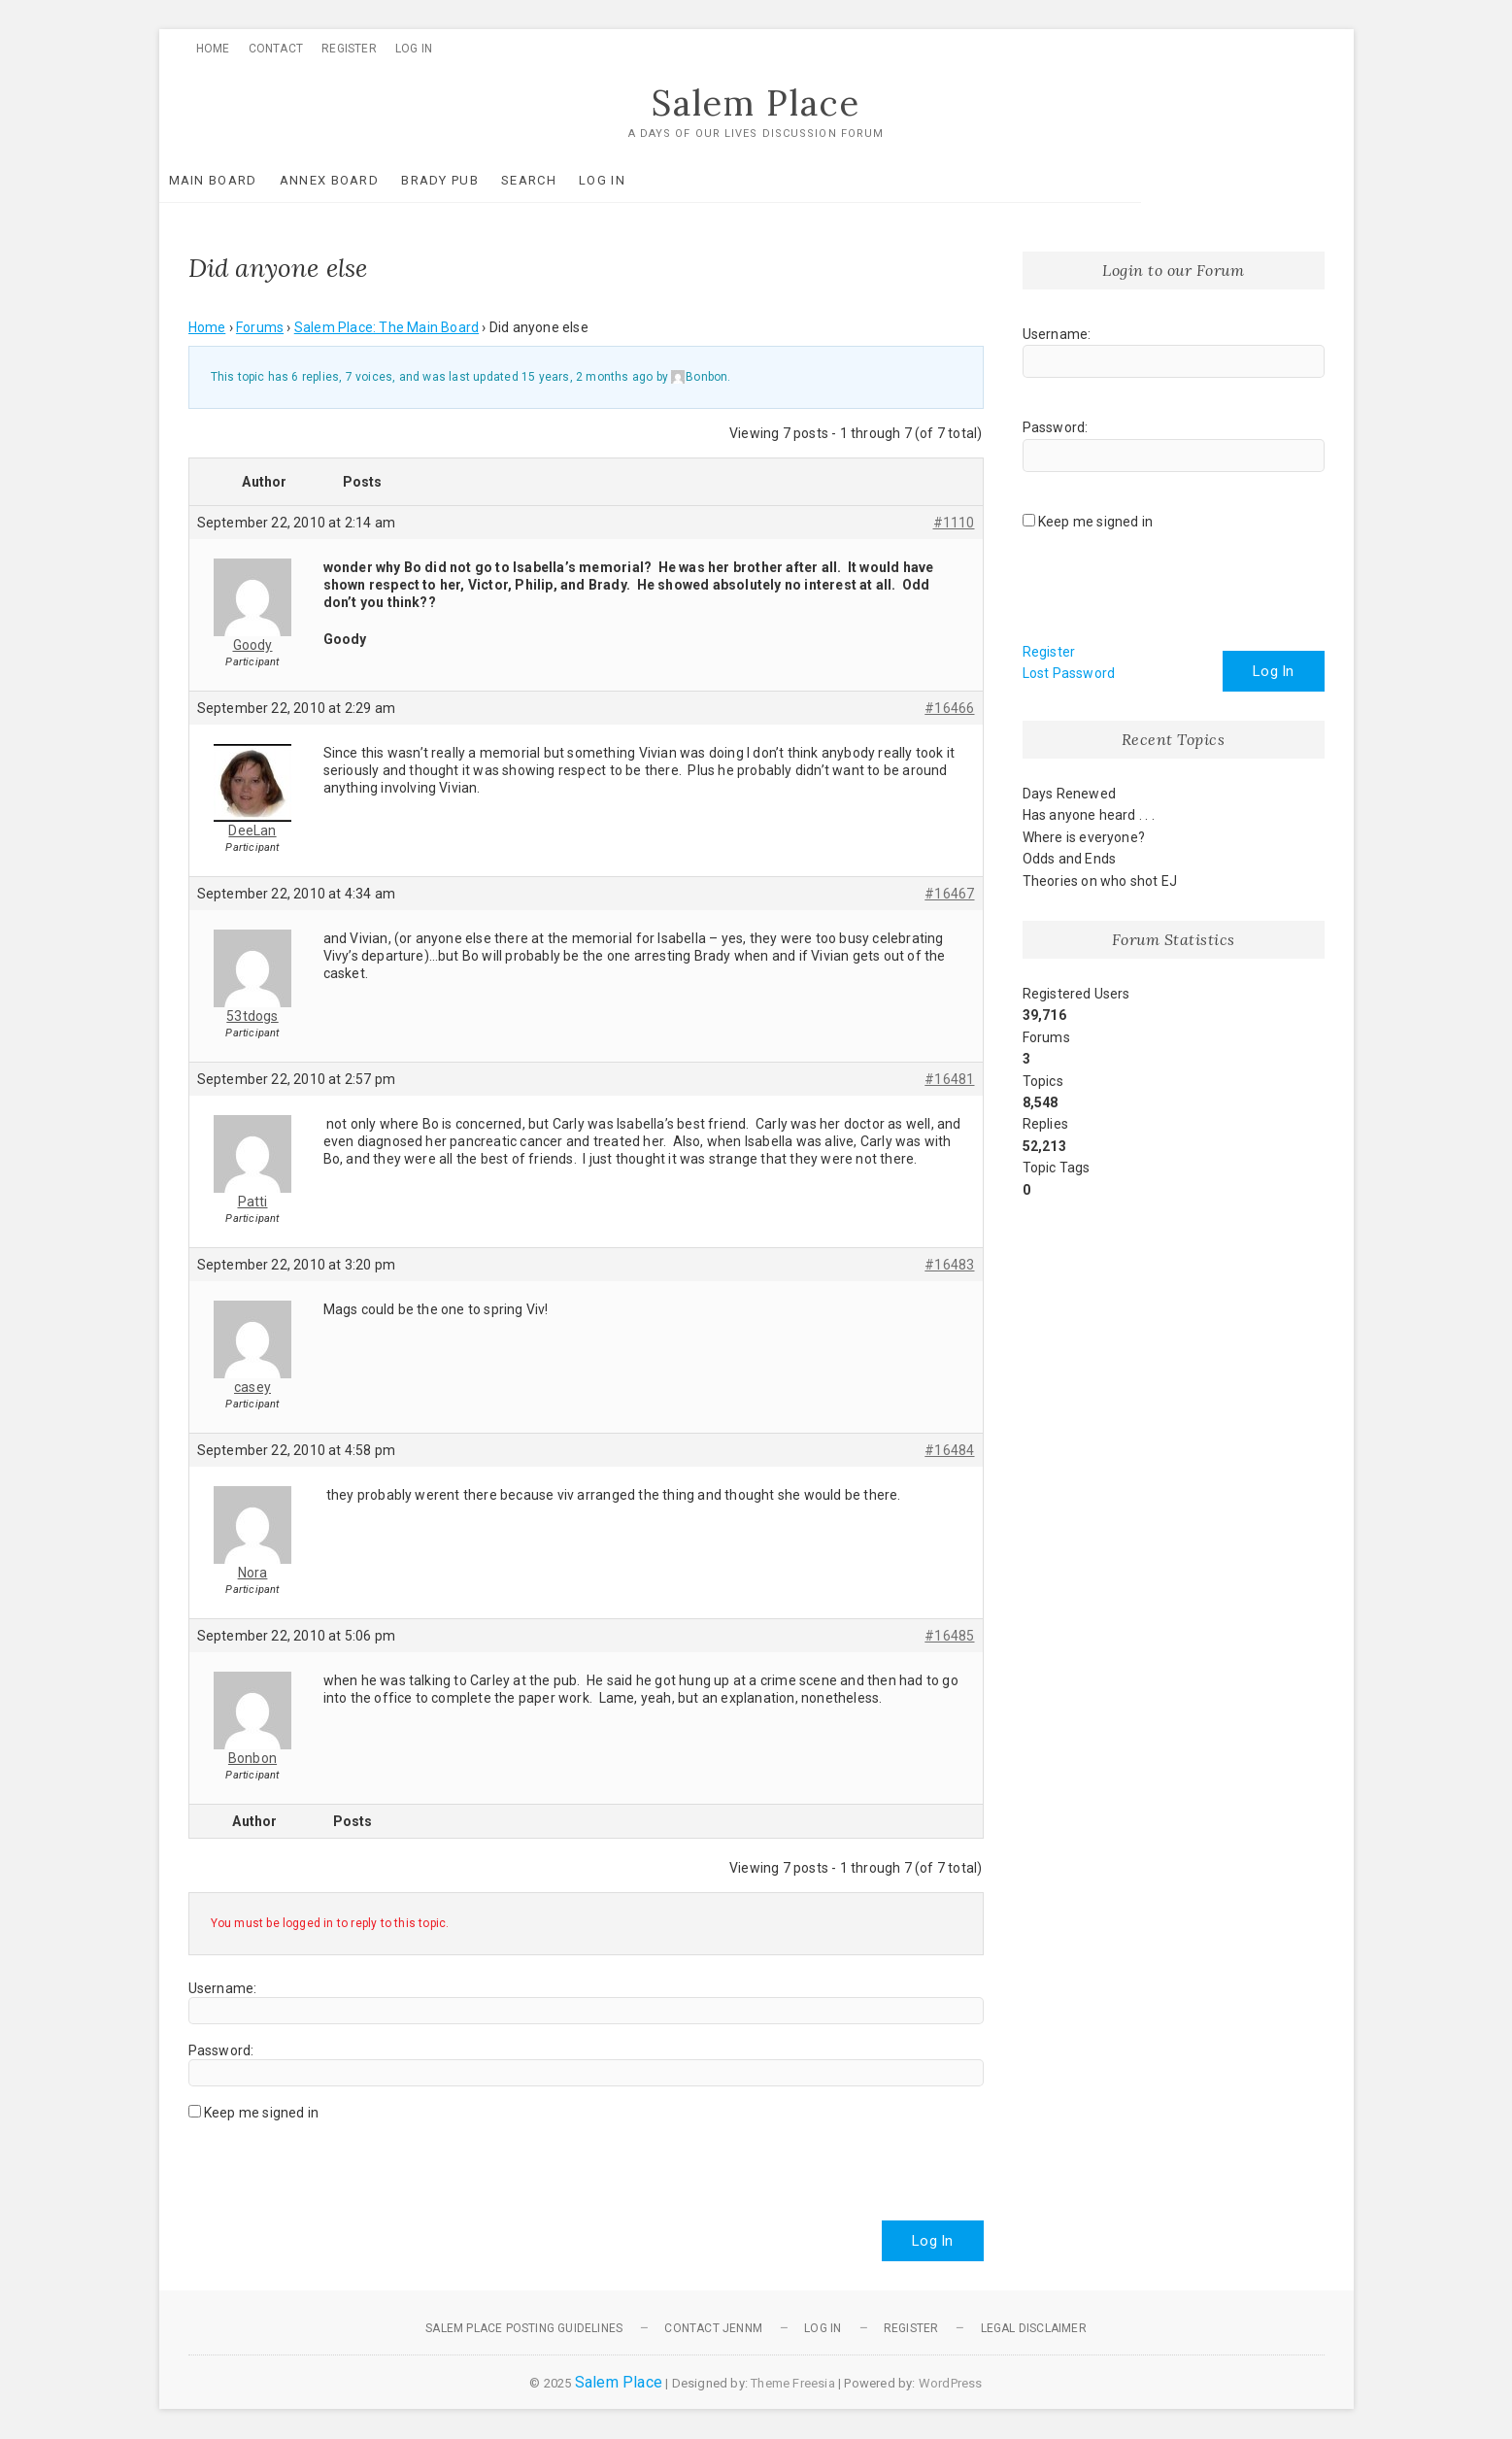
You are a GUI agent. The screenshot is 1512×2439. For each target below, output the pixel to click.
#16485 (949, 1635)
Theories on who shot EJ (1100, 881)
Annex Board (358, 180)
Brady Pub (469, 180)
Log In (413, 48)
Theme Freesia (793, 2383)
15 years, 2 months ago (587, 378)
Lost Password (1069, 674)
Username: (222, 1988)
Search (558, 180)
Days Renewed (1069, 794)
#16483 (949, 1264)
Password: (221, 2050)
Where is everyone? (1084, 837)
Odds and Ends (1070, 859)
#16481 (949, 1079)
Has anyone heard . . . (1089, 816)
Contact (276, 48)
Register (349, 48)
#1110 (954, 522)
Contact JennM (713, 2328)
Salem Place (755, 104)
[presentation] (336, 2163)
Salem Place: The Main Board (386, 328)
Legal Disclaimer (1034, 2328)
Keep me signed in (261, 2112)
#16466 (949, 708)
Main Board (242, 180)
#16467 (949, 893)
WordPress (951, 2383)
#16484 (949, 1450)
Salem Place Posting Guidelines (523, 2328)
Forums (260, 328)
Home (213, 48)
